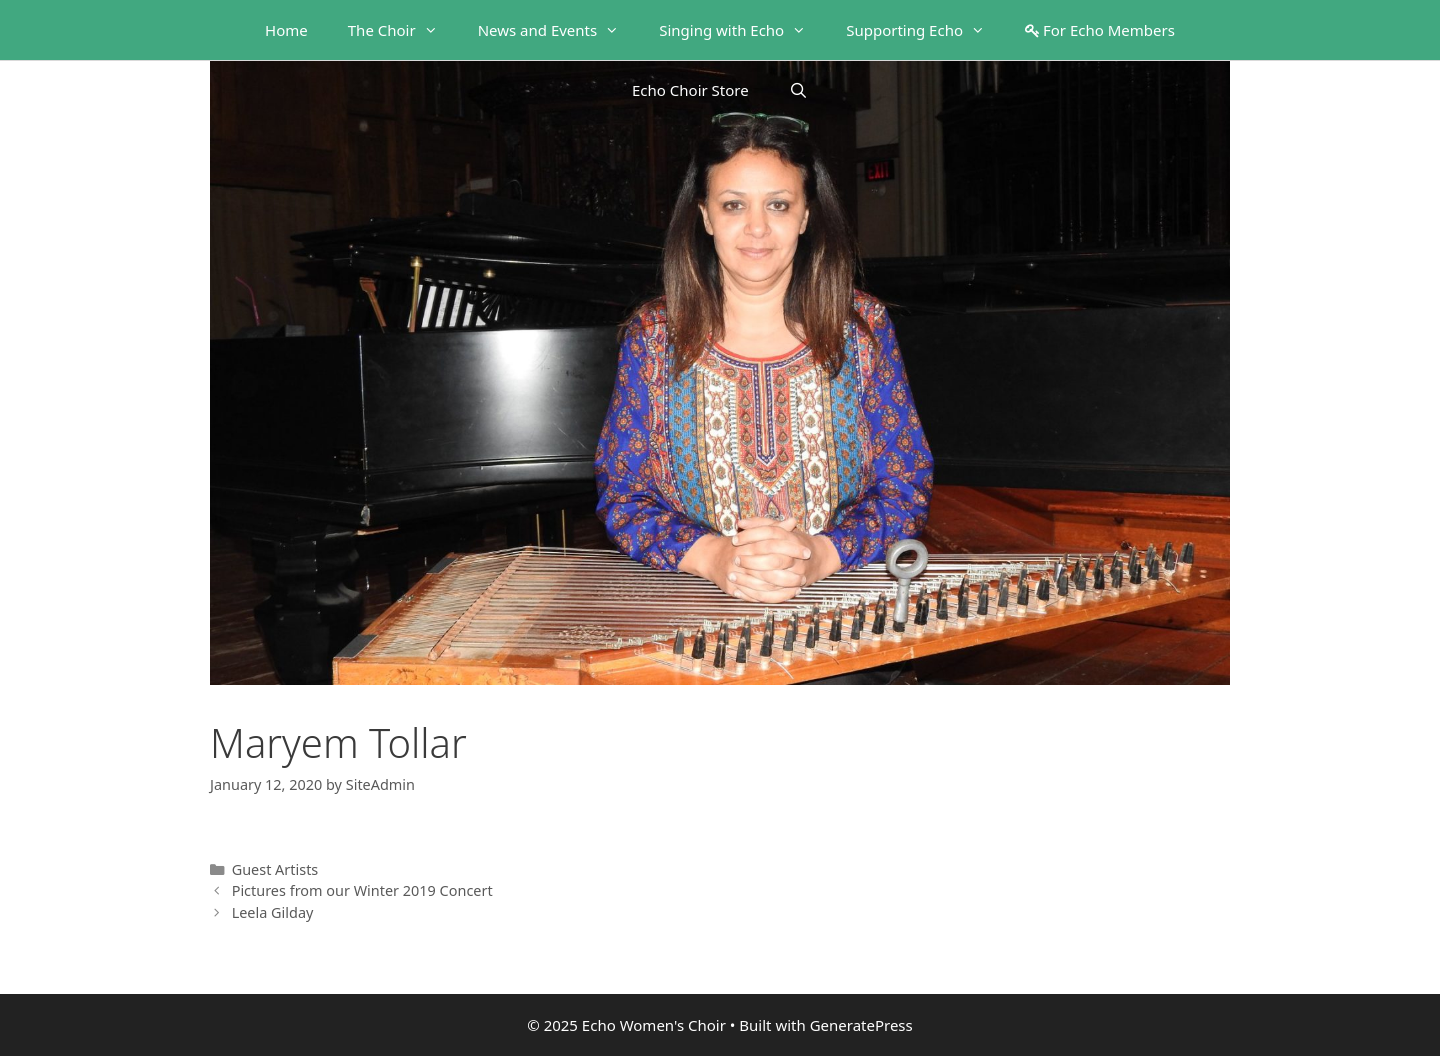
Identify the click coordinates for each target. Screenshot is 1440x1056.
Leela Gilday (273, 912)
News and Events (559, 30)
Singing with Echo (742, 30)
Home (286, 30)
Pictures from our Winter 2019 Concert (362, 890)
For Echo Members (1100, 30)
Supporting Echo (925, 30)
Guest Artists (275, 869)
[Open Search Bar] (798, 90)
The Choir (403, 30)
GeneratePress (861, 1025)
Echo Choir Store (690, 90)
